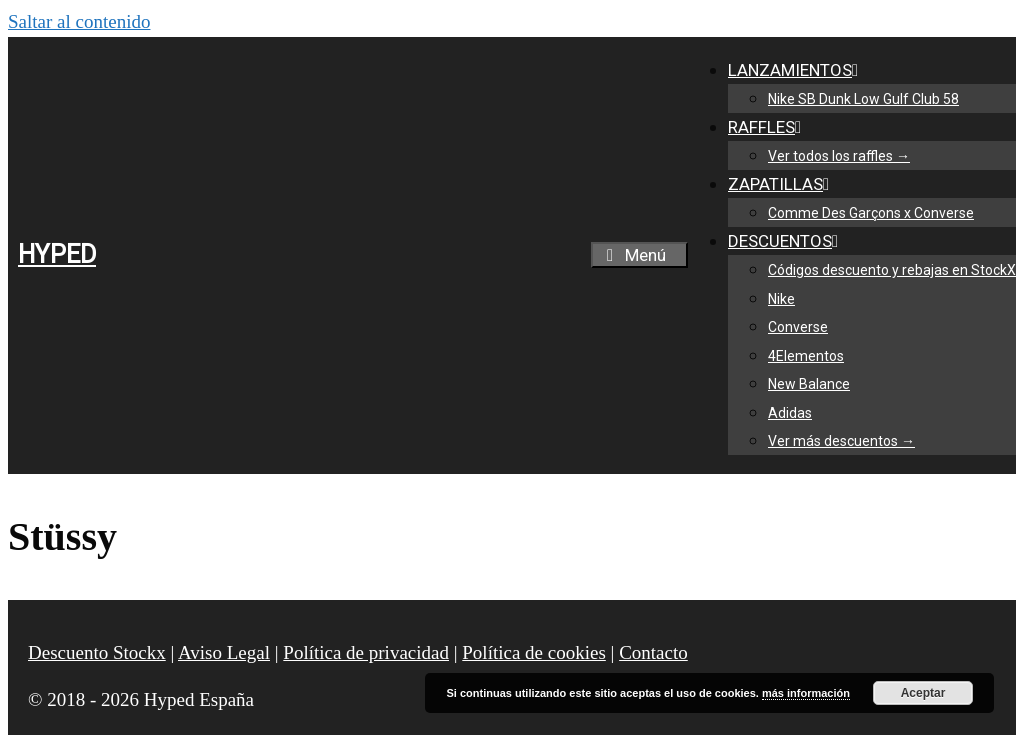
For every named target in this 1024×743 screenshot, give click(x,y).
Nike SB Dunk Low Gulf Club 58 (863, 99)
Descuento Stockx (97, 652)
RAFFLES (768, 127)
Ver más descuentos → (841, 441)
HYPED (57, 254)
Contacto (653, 652)
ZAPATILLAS (782, 184)
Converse (798, 327)
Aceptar (923, 693)
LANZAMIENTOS (797, 70)
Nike (781, 299)
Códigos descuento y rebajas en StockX (892, 270)
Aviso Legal (224, 652)
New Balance (809, 384)
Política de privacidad (366, 652)
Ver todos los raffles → (839, 156)
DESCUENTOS (787, 241)
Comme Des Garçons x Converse (871, 213)
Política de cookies (534, 652)
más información (806, 693)
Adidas (790, 413)
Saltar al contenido (79, 21)
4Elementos (806, 356)
